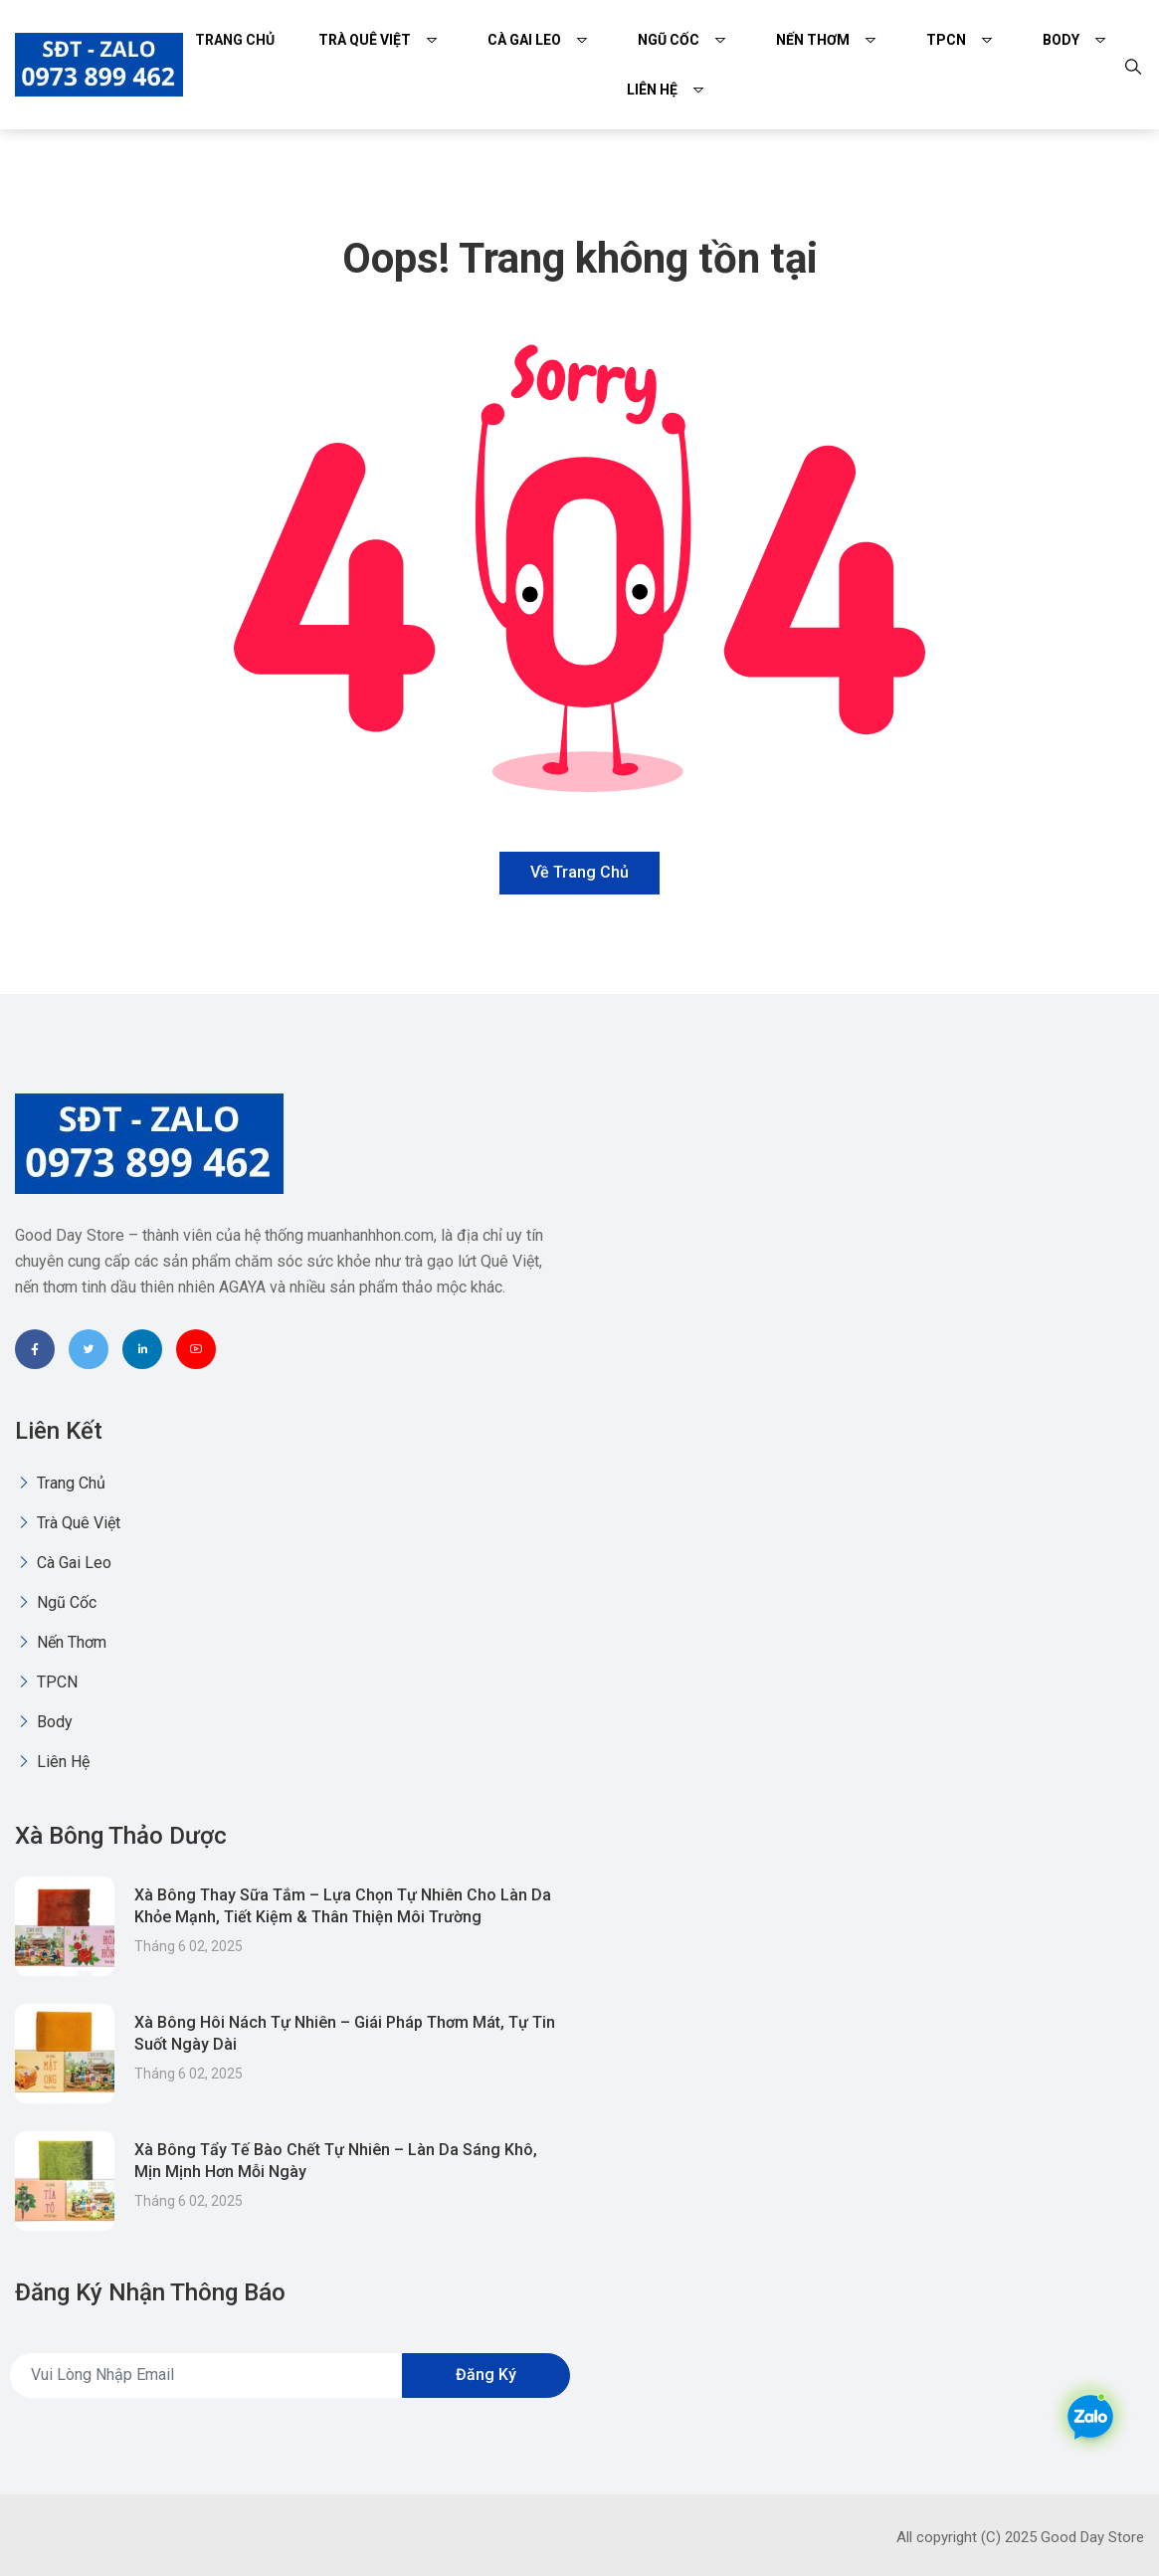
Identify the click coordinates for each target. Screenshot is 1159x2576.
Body (1061, 40)
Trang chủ (235, 40)
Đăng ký (486, 2374)
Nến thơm (813, 40)
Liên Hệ (652, 90)
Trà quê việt (364, 40)
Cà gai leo (524, 40)
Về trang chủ (579, 872)
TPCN (946, 40)
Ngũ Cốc (668, 40)
